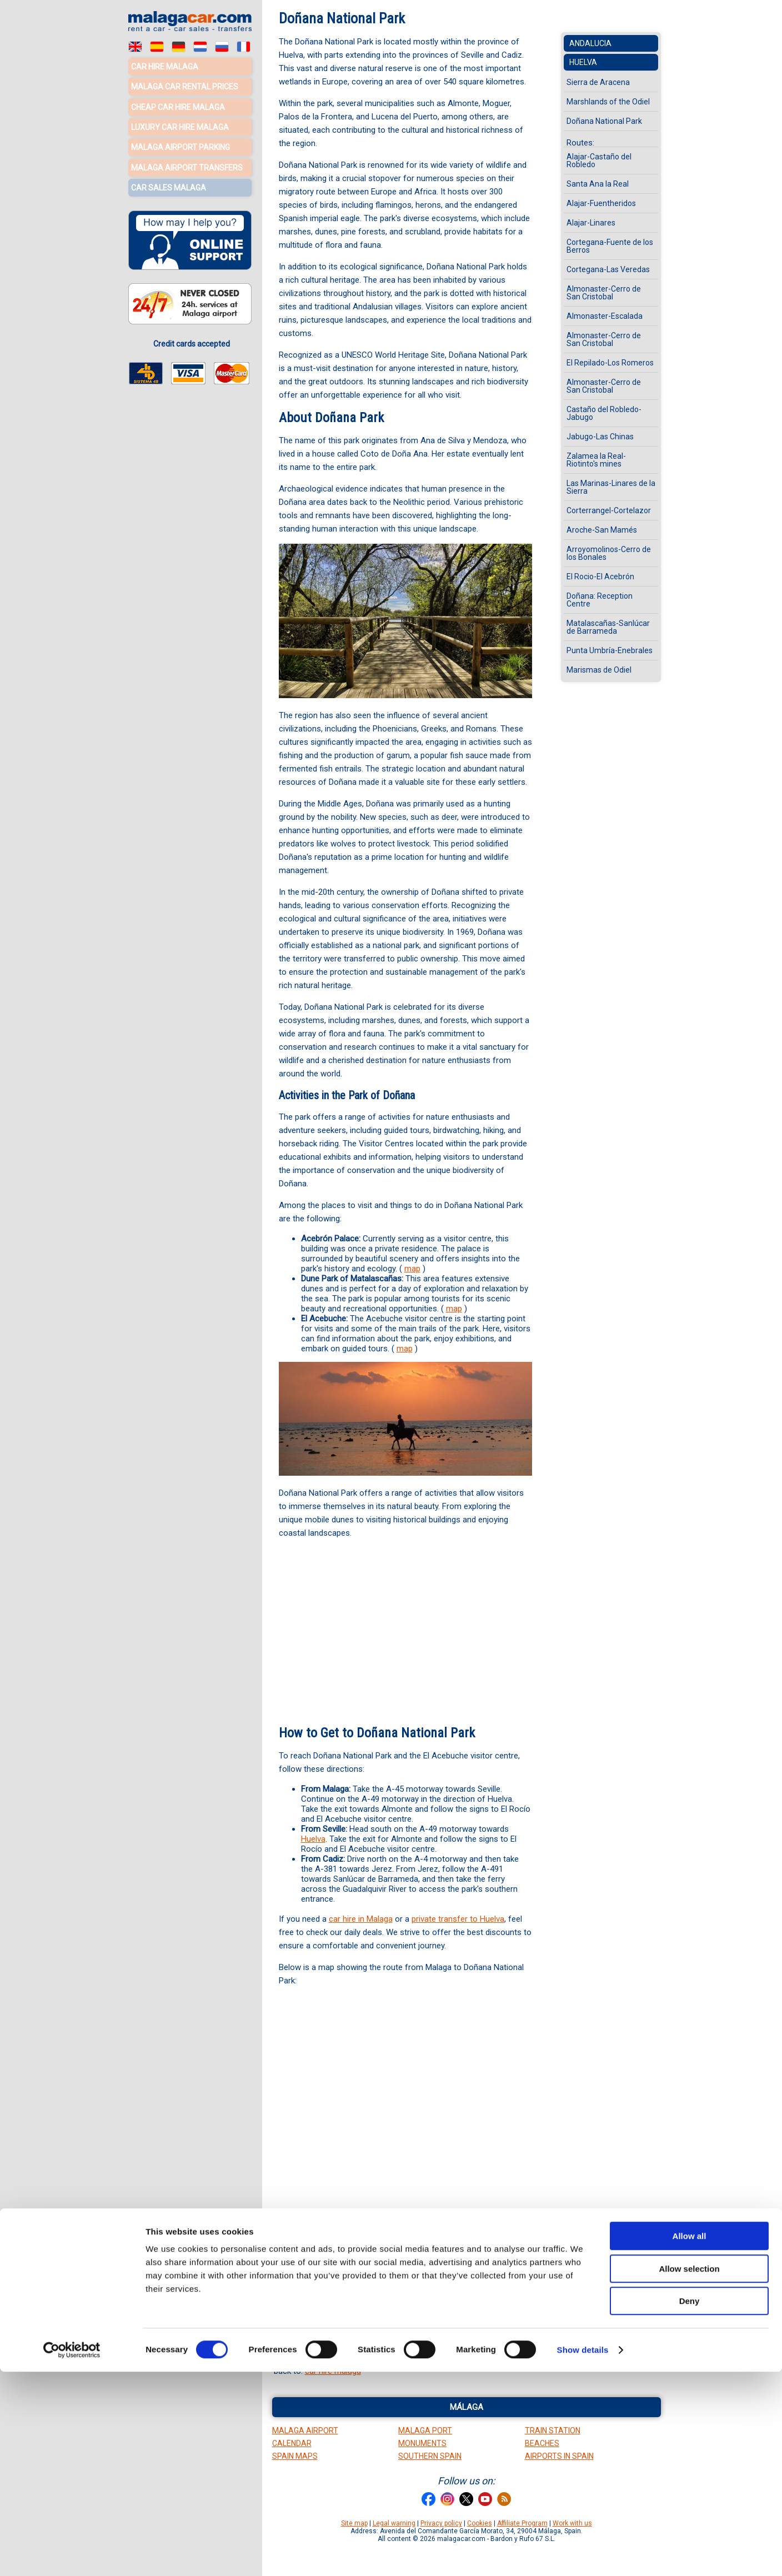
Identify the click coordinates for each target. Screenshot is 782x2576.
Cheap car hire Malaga (178, 105)
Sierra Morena (343, 2297)
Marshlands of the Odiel (398, 2284)
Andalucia (590, 43)
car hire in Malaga (361, 1919)
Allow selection (689, 2473)
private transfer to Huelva (458, 1919)
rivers (480, 2324)
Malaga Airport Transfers (187, 163)
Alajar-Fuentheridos (601, 203)
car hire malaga (333, 2371)
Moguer (467, 2297)
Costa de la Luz (361, 2337)
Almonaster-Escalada (605, 316)
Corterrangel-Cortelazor (609, 510)
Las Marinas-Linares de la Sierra (611, 487)
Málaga (466, 2407)
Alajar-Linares (591, 222)
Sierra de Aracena (598, 82)
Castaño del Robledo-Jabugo (604, 413)
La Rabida (432, 2297)
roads (456, 2324)
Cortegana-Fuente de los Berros (610, 246)
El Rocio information (355, 2311)
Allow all (689, 2440)
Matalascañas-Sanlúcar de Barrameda (608, 627)
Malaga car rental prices (184, 86)
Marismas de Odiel (599, 669)
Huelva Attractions (317, 2284)
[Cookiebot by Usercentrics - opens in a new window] (72, 2554)
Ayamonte (391, 2297)
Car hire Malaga (164, 66)
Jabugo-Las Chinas (600, 436)
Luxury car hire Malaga (180, 125)
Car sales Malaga (168, 183)
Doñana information (433, 2311)
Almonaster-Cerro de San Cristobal (604, 292)
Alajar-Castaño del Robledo (599, 160)
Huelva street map (345, 2324)
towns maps (306, 2337)
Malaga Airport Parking (180, 144)
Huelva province (412, 2324)
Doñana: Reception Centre (600, 600)
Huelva (313, 1839)
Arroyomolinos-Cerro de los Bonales (609, 553)
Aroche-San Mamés (602, 529)
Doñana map (417, 2337)
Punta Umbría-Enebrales (610, 650)
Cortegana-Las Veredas (608, 269)
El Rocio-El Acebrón (600, 576)
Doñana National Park (604, 121)
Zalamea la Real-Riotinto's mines (596, 460)
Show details (583, 2554)
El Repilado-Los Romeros (610, 362)
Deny (689, 2505)
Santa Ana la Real (598, 183)
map (412, 1269)
